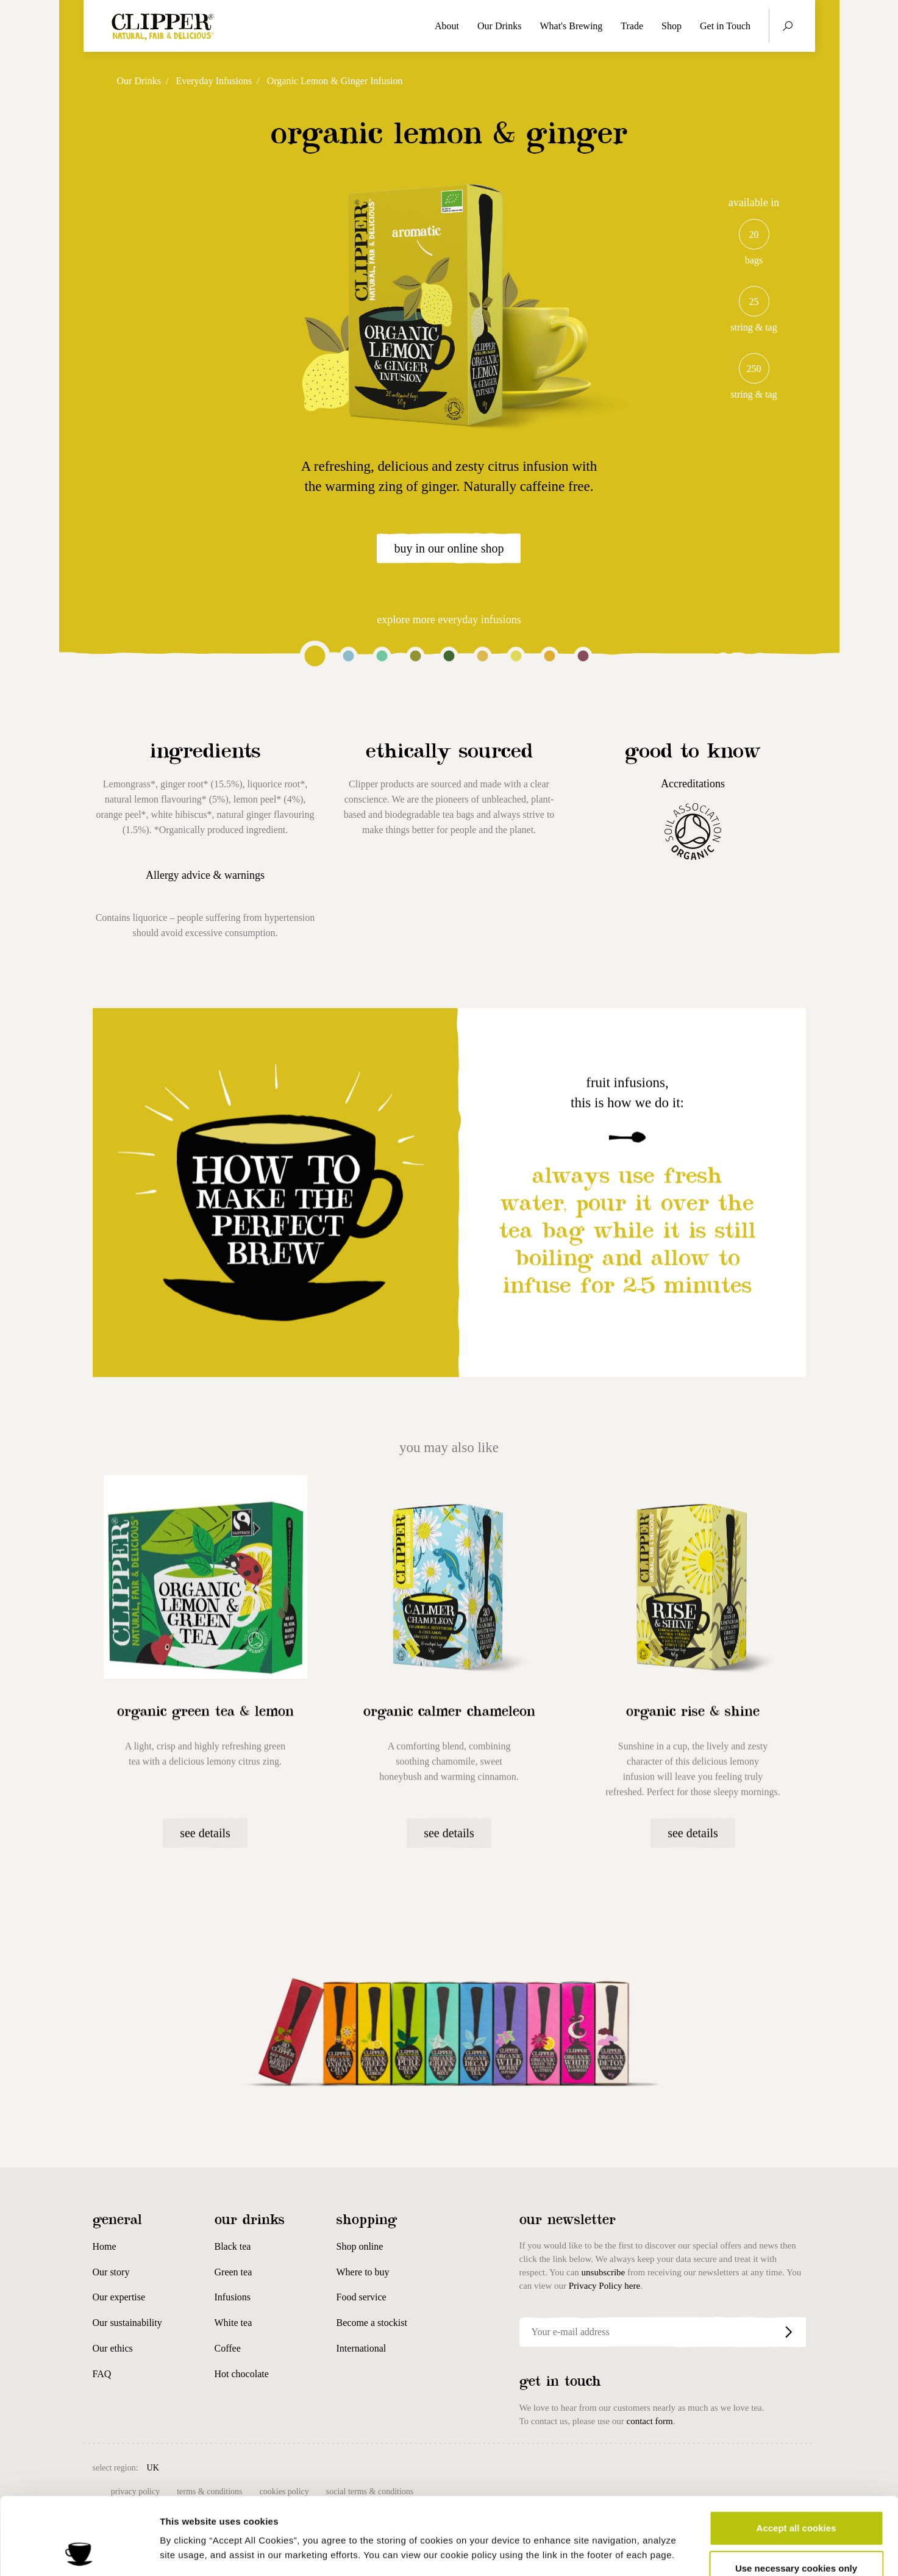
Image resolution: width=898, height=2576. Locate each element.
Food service (362, 2297)
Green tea (233, 2272)
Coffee (228, 2348)
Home (104, 2246)
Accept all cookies (796, 2455)
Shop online (360, 2246)
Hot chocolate (242, 2374)
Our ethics (113, 2348)
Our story (111, 2272)
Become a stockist (372, 2322)
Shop (671, 26)
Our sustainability (127, 2322)
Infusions (233, 2297)
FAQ (102, 2374)
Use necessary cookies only (796, 2496)
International (362, 2348)
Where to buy (363, 2272)
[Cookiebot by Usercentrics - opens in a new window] (79, 2552)
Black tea (233, 2246)
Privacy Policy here (604, 2286)
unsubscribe (603, 2272)
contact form (649, 2421)
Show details (639, 2552)
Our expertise (119, 2297)
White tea (233, 2322)
